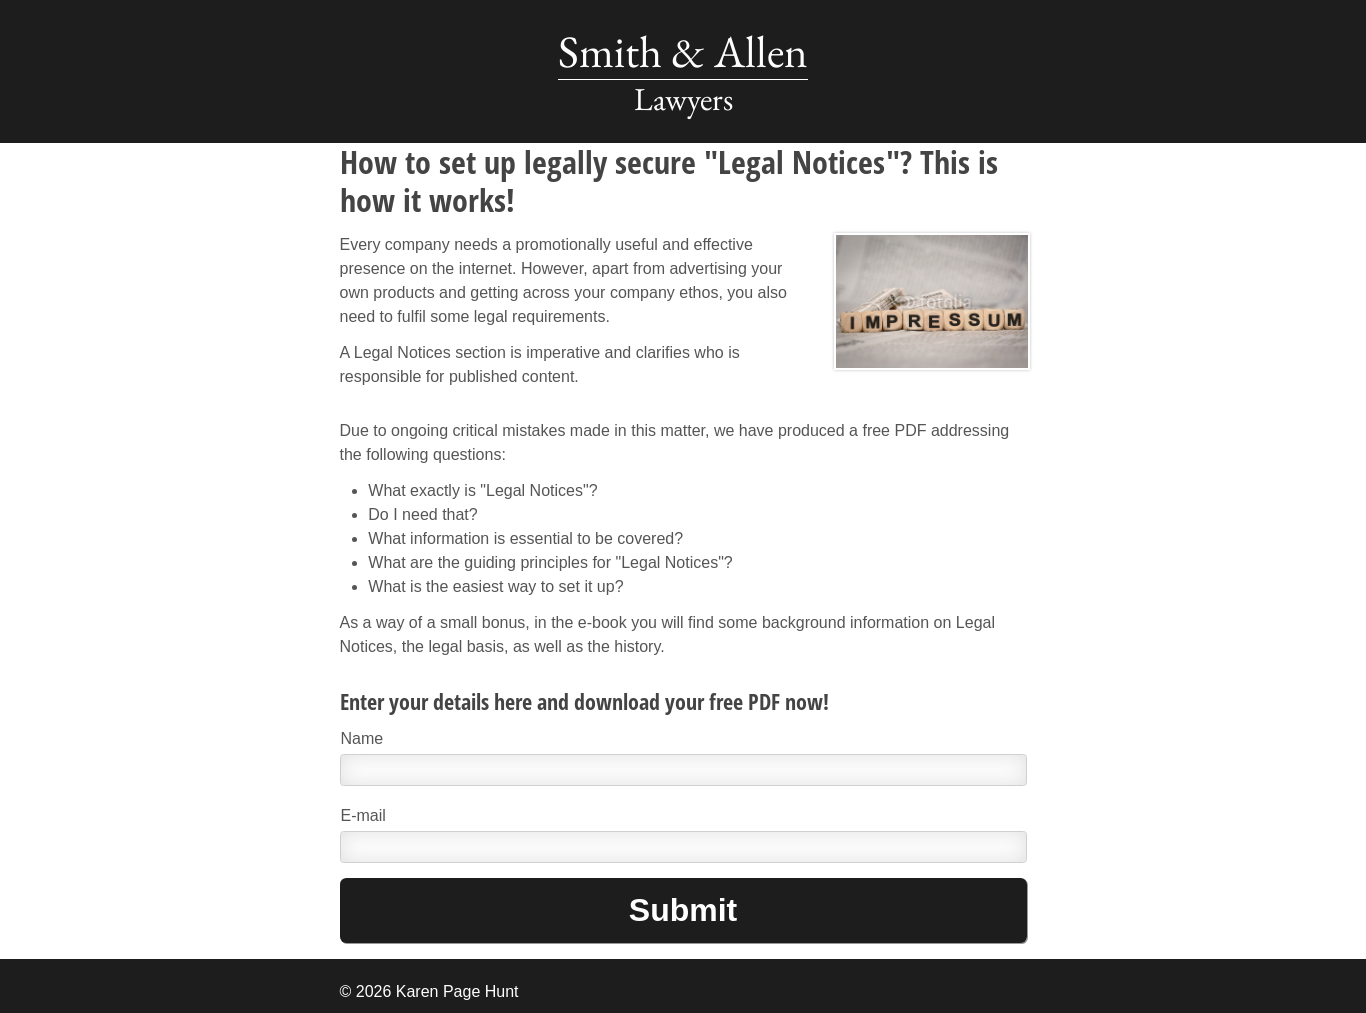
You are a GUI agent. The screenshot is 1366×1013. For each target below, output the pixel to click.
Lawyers (683, 99)
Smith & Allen (683, 51)
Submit (683, 910)
